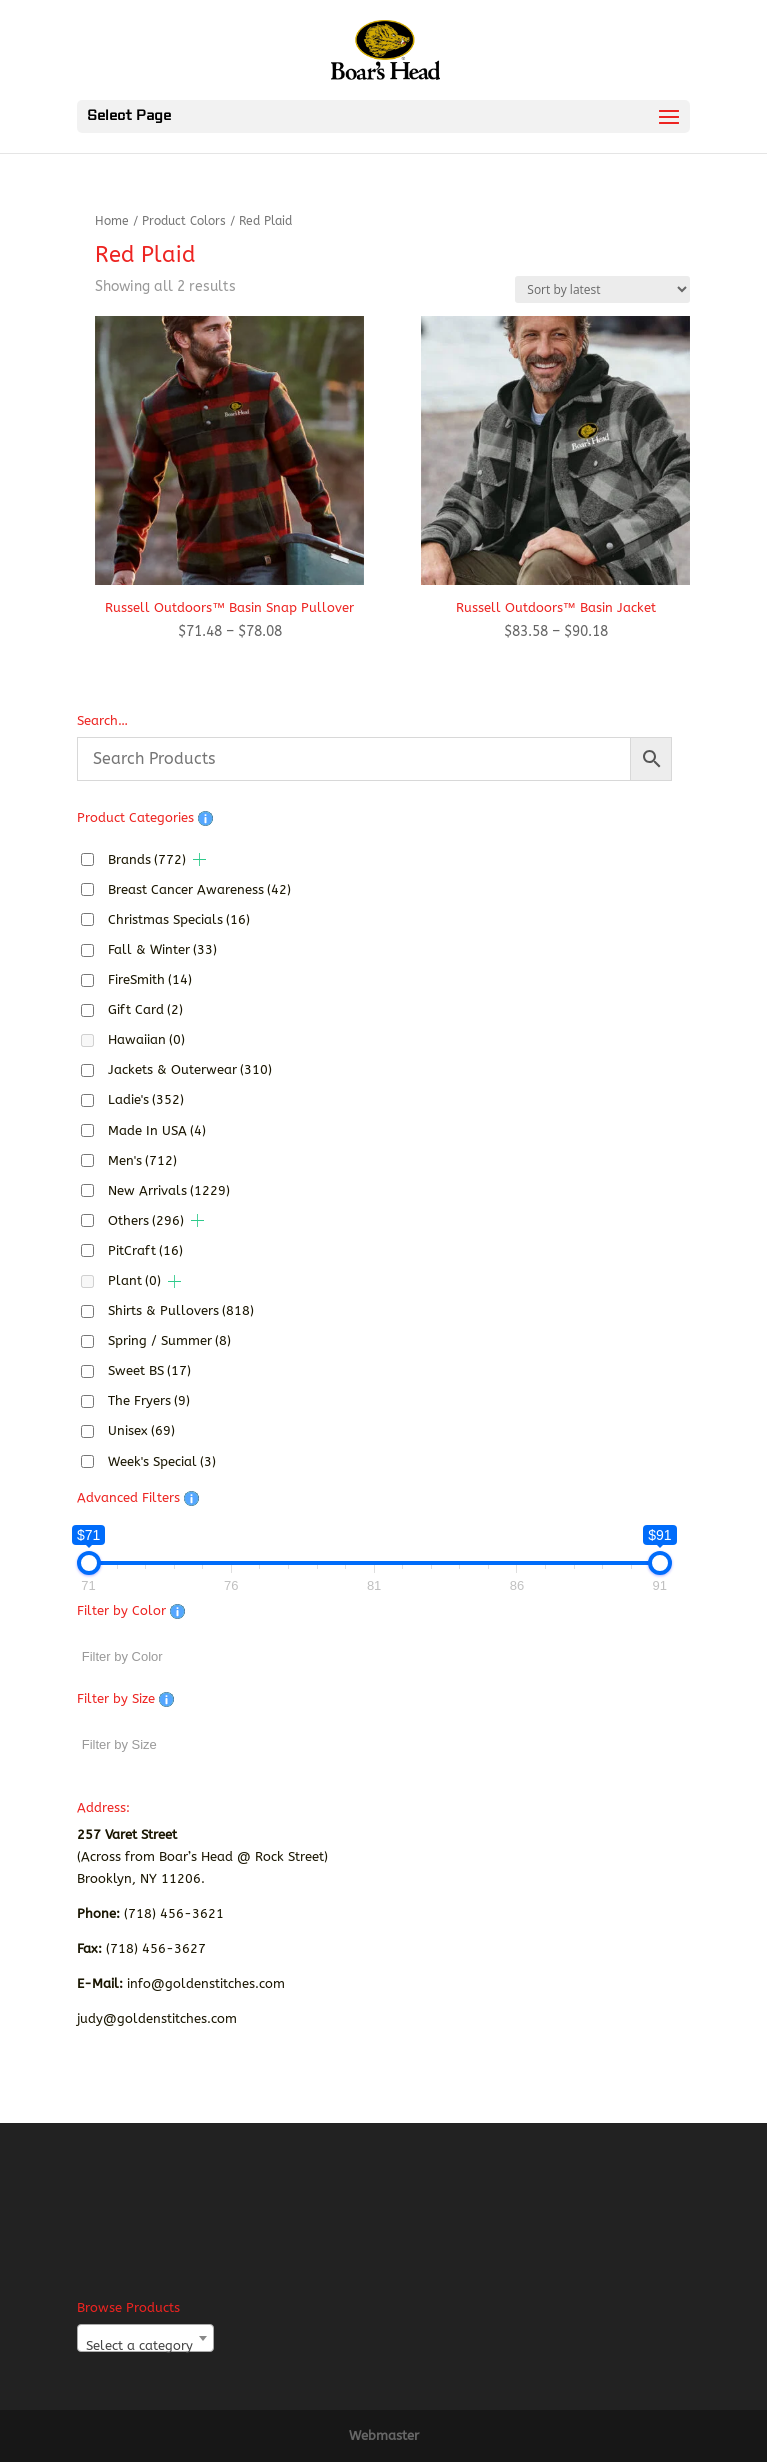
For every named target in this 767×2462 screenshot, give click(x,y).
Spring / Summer (169, 1340)
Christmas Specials (179, 919)
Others (146, 1220)
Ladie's (146, 1099)
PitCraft (145, 1250)
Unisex (141, 1430)
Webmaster (384, 2435)
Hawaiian (146, 1039)
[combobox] (145, 2338)
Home (112, 221)
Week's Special (162, 1461)
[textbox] (145, 2345)
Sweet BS (149, 1370)
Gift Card (145, 1009)
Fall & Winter (162, 949)
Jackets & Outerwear (190, 1069)
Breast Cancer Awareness (199, 889)
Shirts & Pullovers (181, 1310)
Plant (134, 1280)
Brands (147, 859)
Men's (142, 1160)
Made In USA (157, 1130)
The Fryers (149, 1400)
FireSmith (150, 979)
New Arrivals (169, 1190)
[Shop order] (602, 289)
